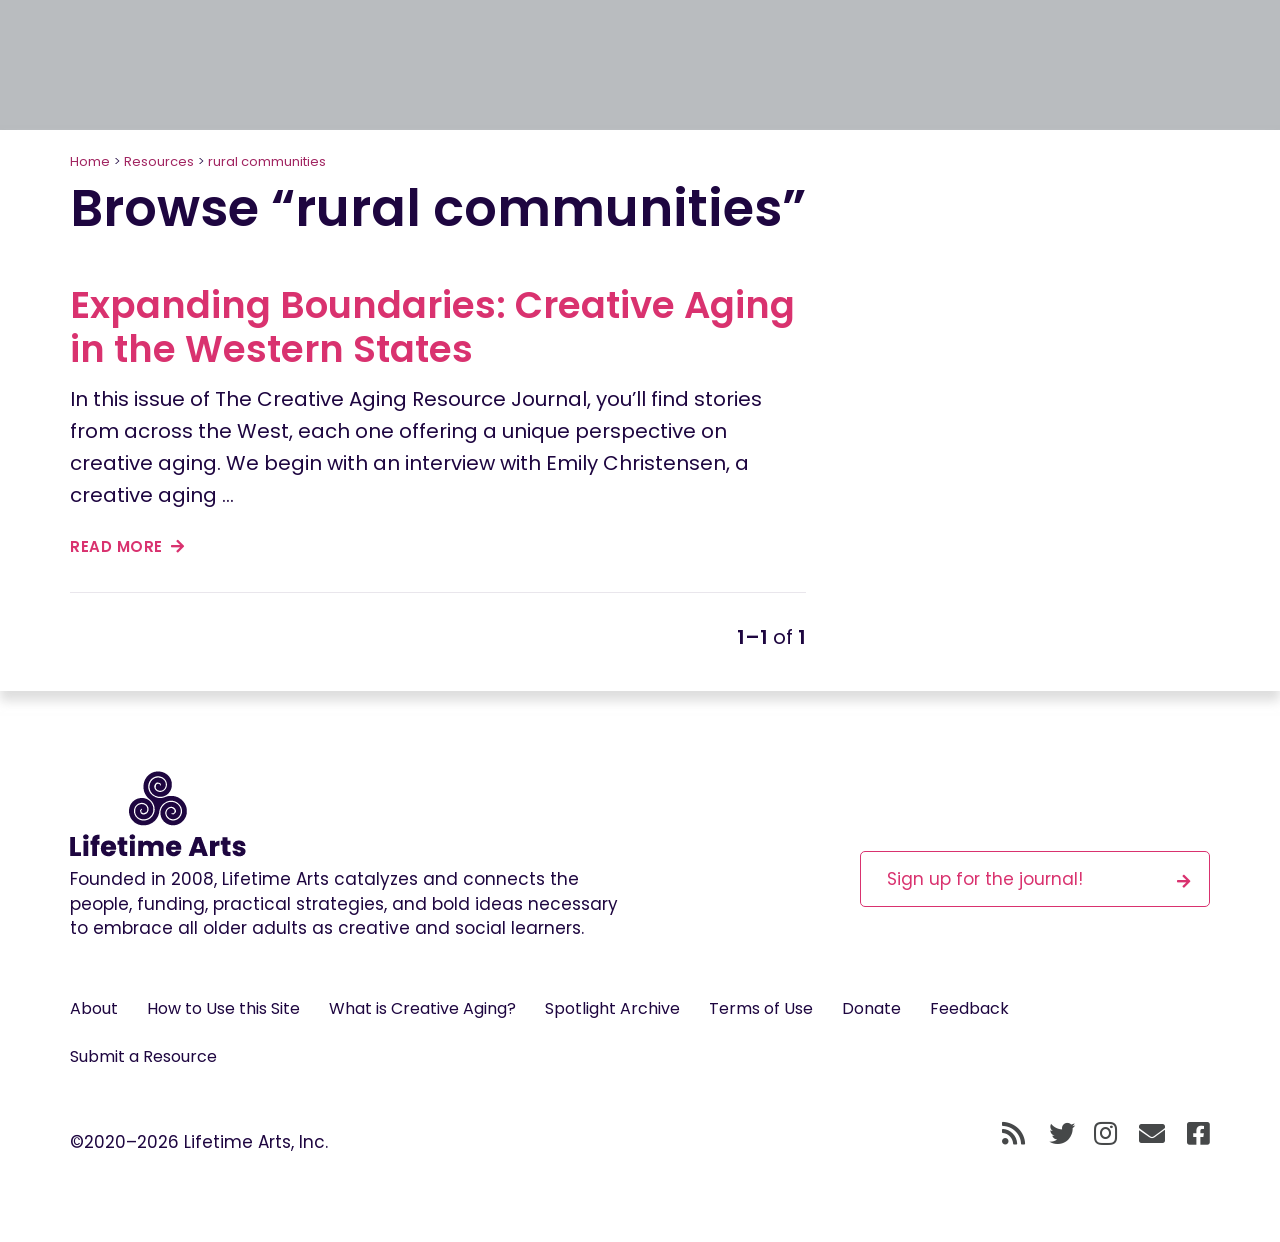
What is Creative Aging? (422, 1008)
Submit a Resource (143, 1056)
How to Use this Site (223, 1008)
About (94, 1008)
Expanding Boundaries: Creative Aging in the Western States (432, 327)
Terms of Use (761, 1008)
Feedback (969, 1008)
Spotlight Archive (612, 1008)
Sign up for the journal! (1039, 878)
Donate (871, 1008)
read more (127, 546)
